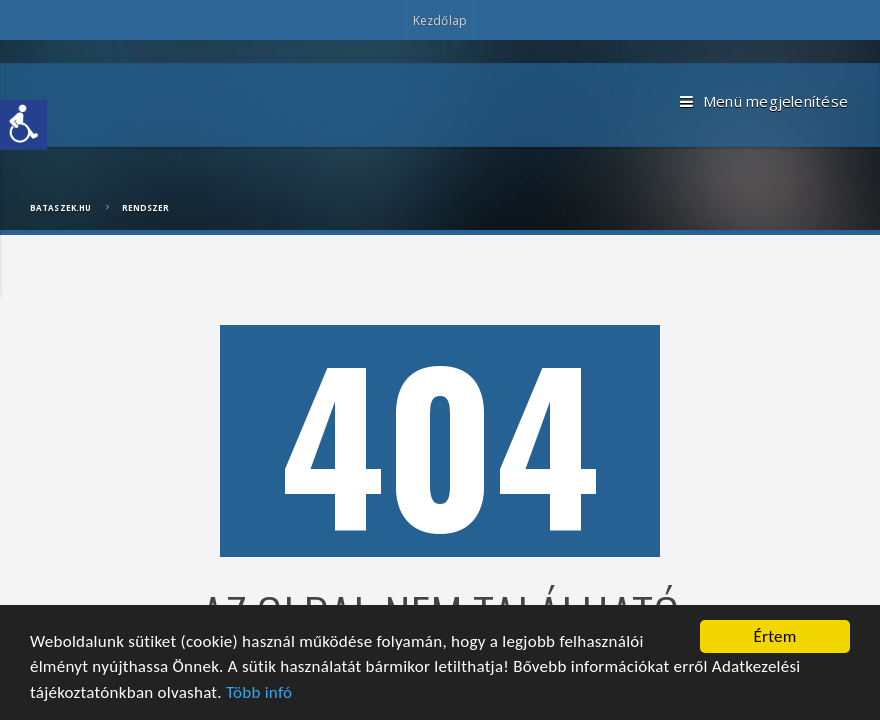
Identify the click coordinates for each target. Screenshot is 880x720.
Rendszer (146, 207)
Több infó (259, 692)
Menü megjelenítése (764, 102)
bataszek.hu (60, 207)
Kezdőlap (440, 20)
